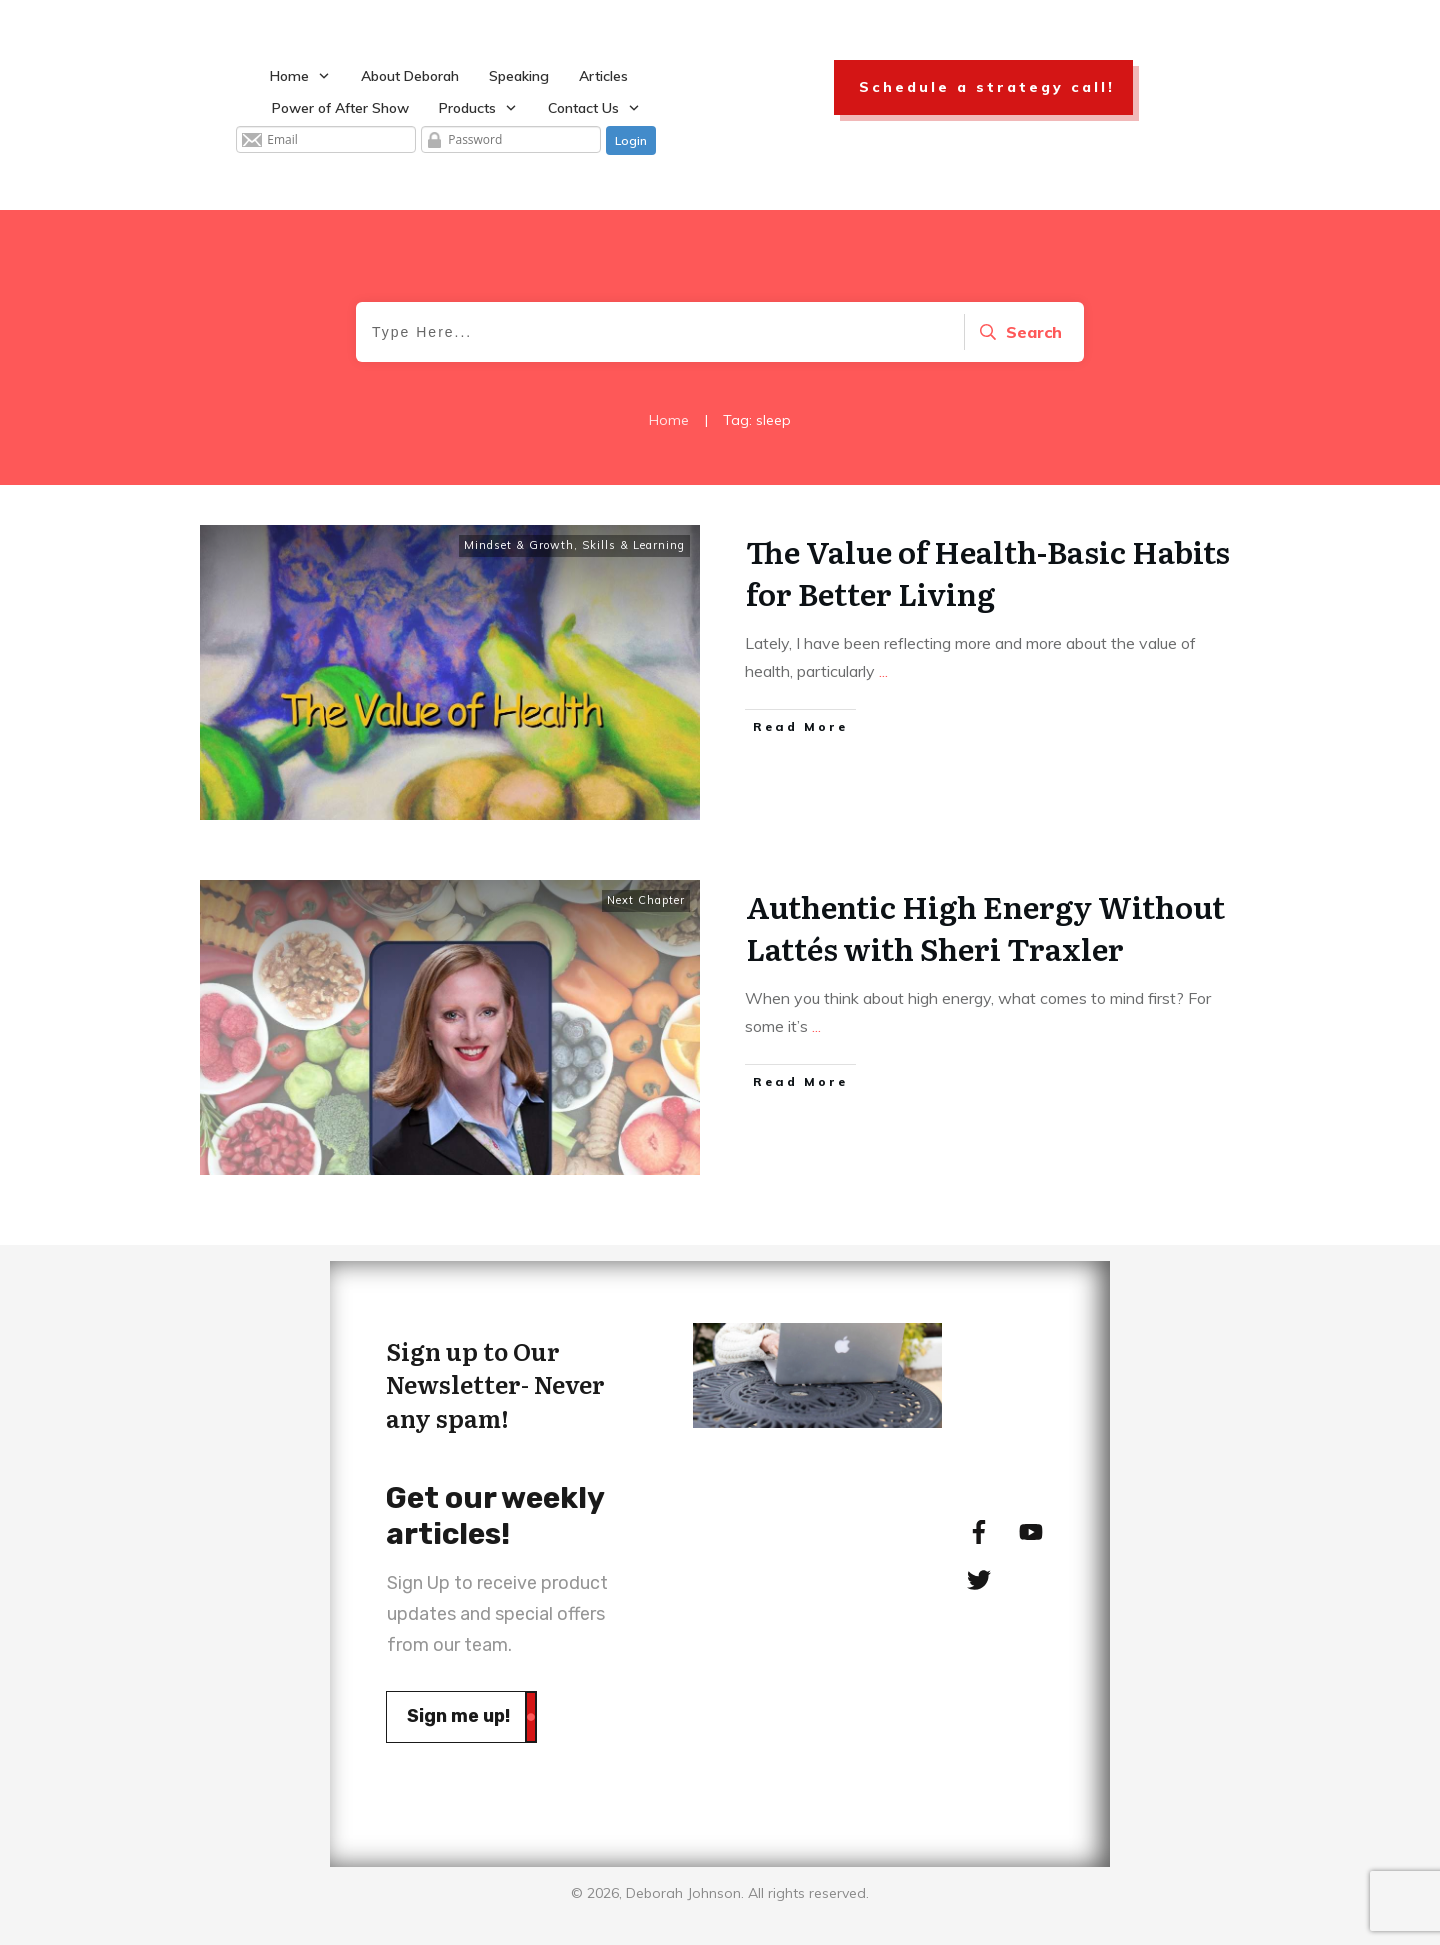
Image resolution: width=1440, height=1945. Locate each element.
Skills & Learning (633, 545)
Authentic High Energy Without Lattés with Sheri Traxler (985, 927)
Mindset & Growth (519, 545)
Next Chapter (646, 900)
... (883, 671)
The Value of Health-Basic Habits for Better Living (988, 572)
